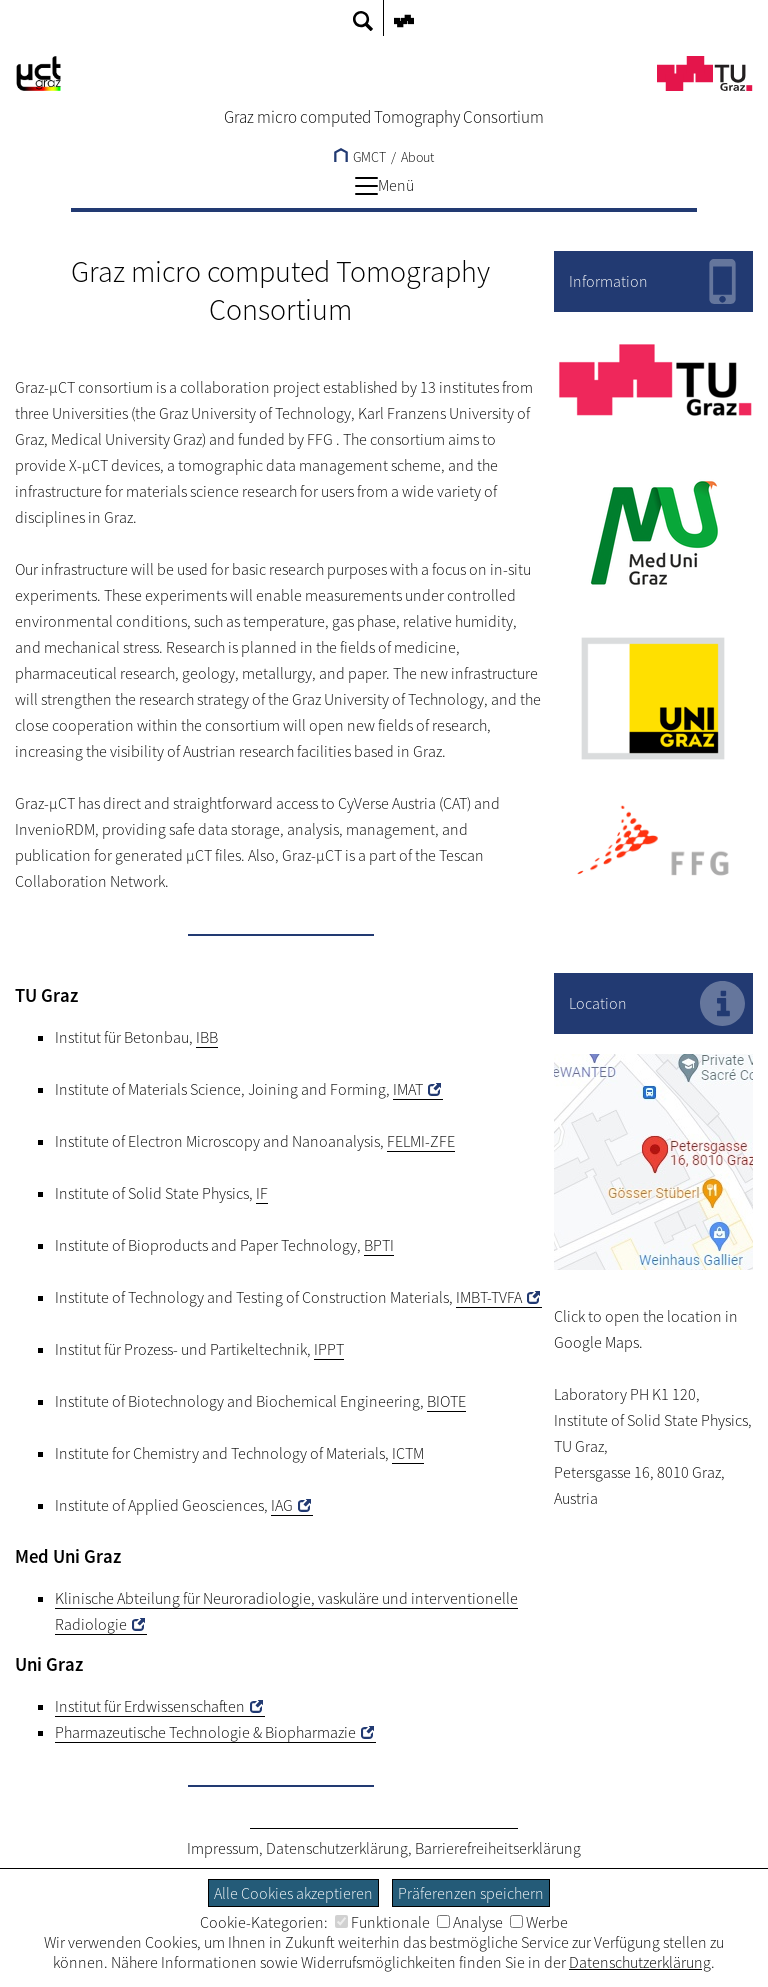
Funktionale (382, 1922)
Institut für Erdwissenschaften (150, 1706)
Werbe (539, 1922)
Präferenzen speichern (471, 1893)
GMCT (360, 157)
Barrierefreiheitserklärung (498, 1848)
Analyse (470, 1922)
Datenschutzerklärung (337, 1848)
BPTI (379, 1245)
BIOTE (446, 1401)
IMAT (408, 1089)
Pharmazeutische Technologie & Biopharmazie (205, 1732)
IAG (282, 1505)
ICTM (408, 1453)
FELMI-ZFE (421, 1141)
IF (262, 1193)
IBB (207, 1037)
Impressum (223, 1848)
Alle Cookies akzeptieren (293, 1893)
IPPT (329, 1349)
